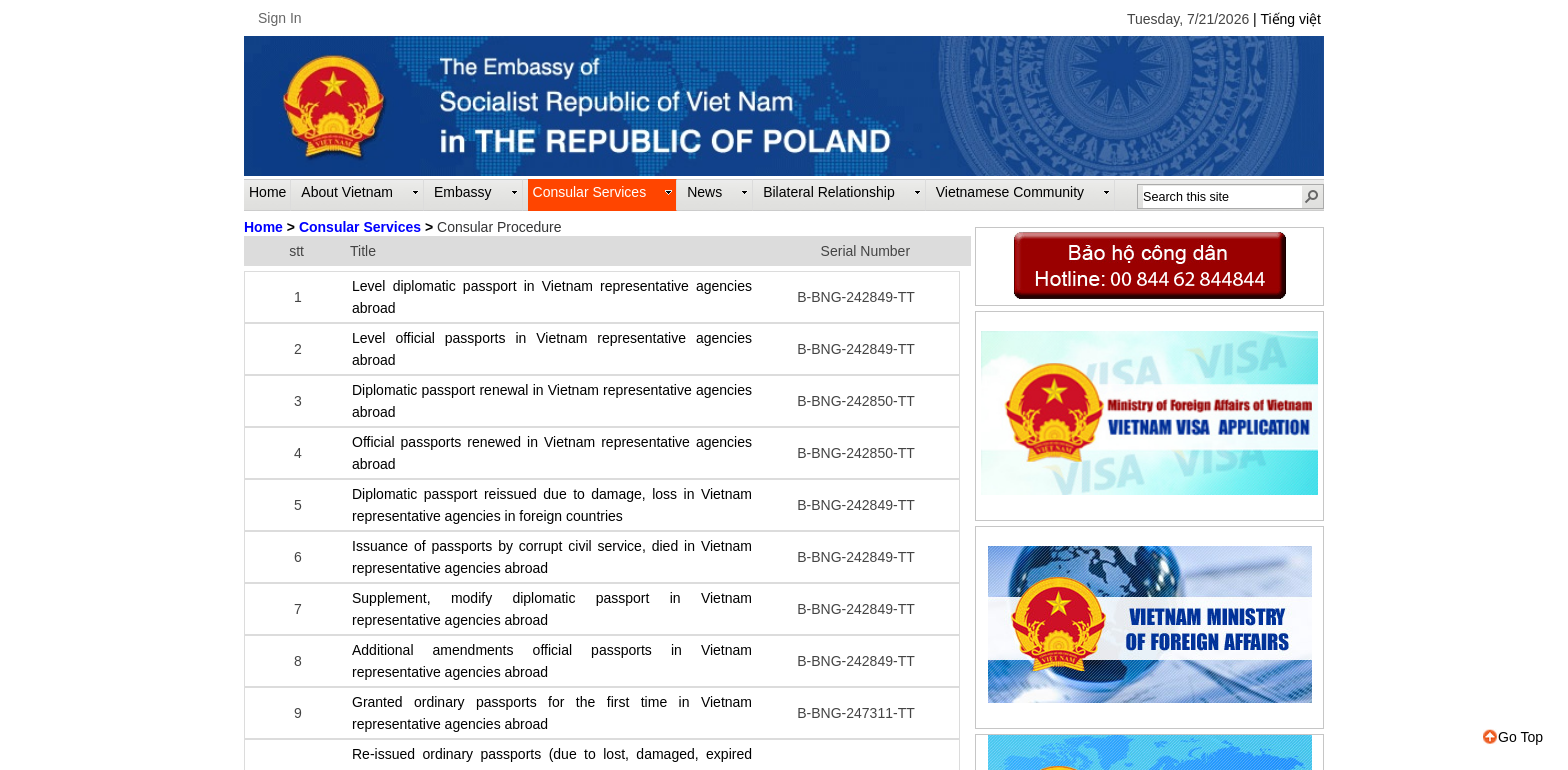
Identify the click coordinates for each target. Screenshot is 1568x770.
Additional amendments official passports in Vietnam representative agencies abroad (552, 661)
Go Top (1513, 737)
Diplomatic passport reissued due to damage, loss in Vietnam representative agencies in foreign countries (552, 505)
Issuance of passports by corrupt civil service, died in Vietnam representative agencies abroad (552, 557)
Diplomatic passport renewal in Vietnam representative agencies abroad (552, 401)
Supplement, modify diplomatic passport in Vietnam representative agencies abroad (552, 609)
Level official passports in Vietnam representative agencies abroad (552, 349)
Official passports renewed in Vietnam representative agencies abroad (552, 453)
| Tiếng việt (1287, 19)
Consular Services (360, 227)
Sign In (280, 18)
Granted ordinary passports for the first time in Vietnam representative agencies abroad (552, 713)
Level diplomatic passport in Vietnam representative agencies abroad (552, 297)
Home (263, 227)
